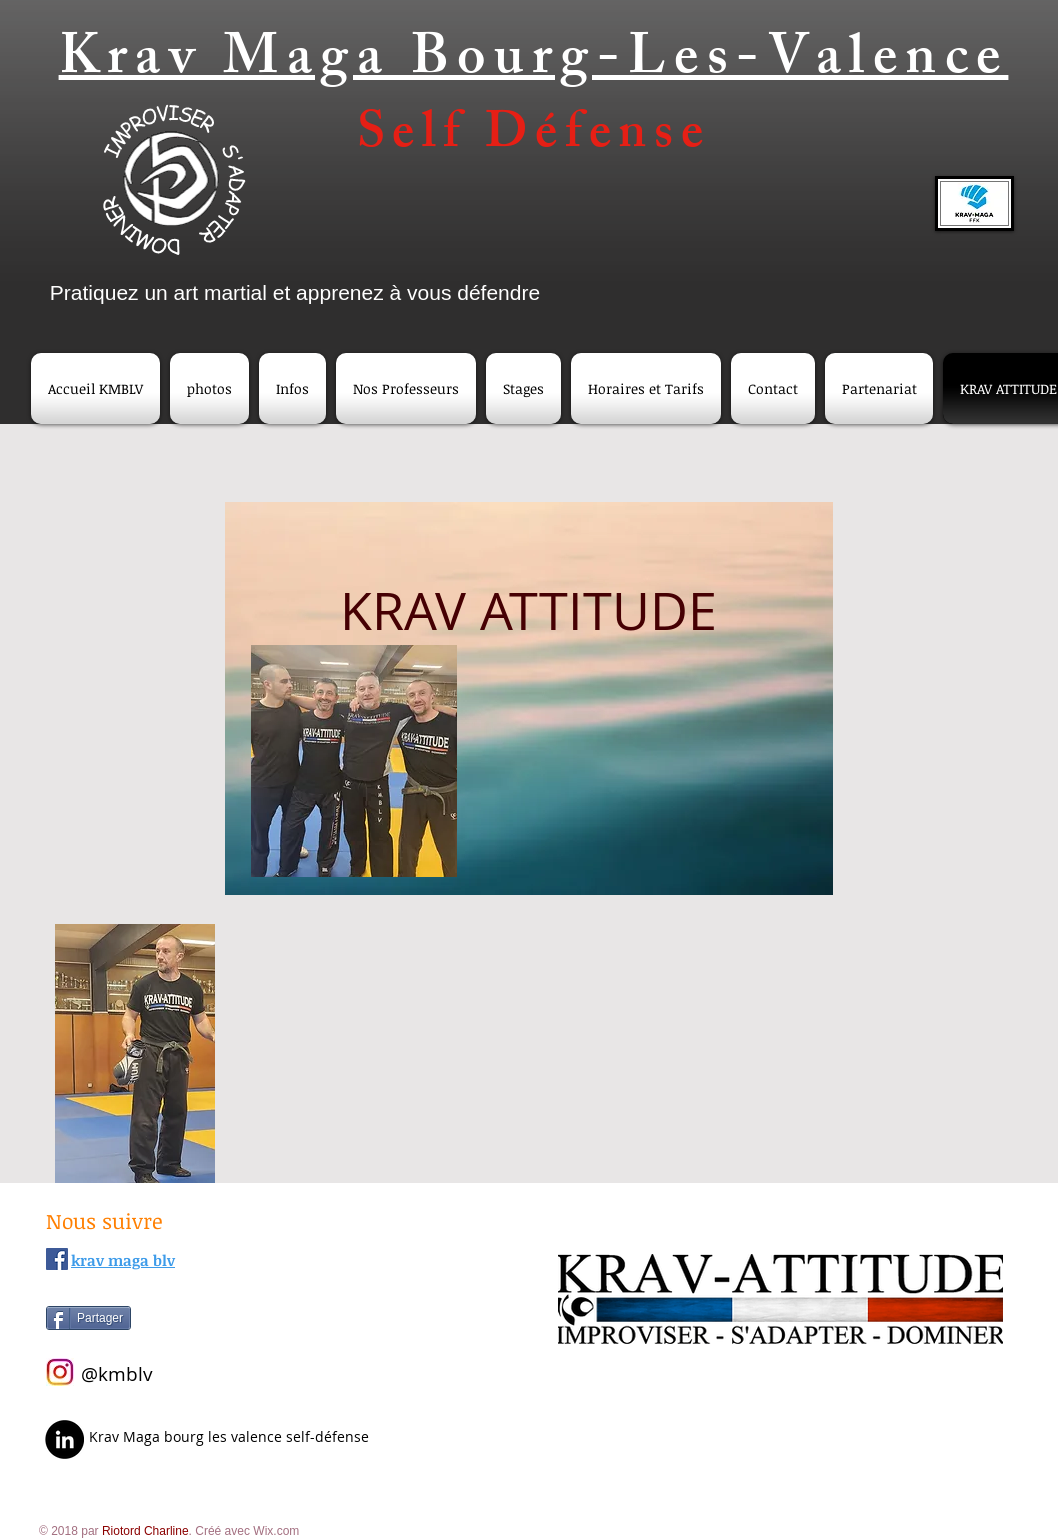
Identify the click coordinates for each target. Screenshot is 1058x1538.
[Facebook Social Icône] (57, 1259)
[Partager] (88, 1318)
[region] (529, 699)
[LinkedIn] (64, 1439)
